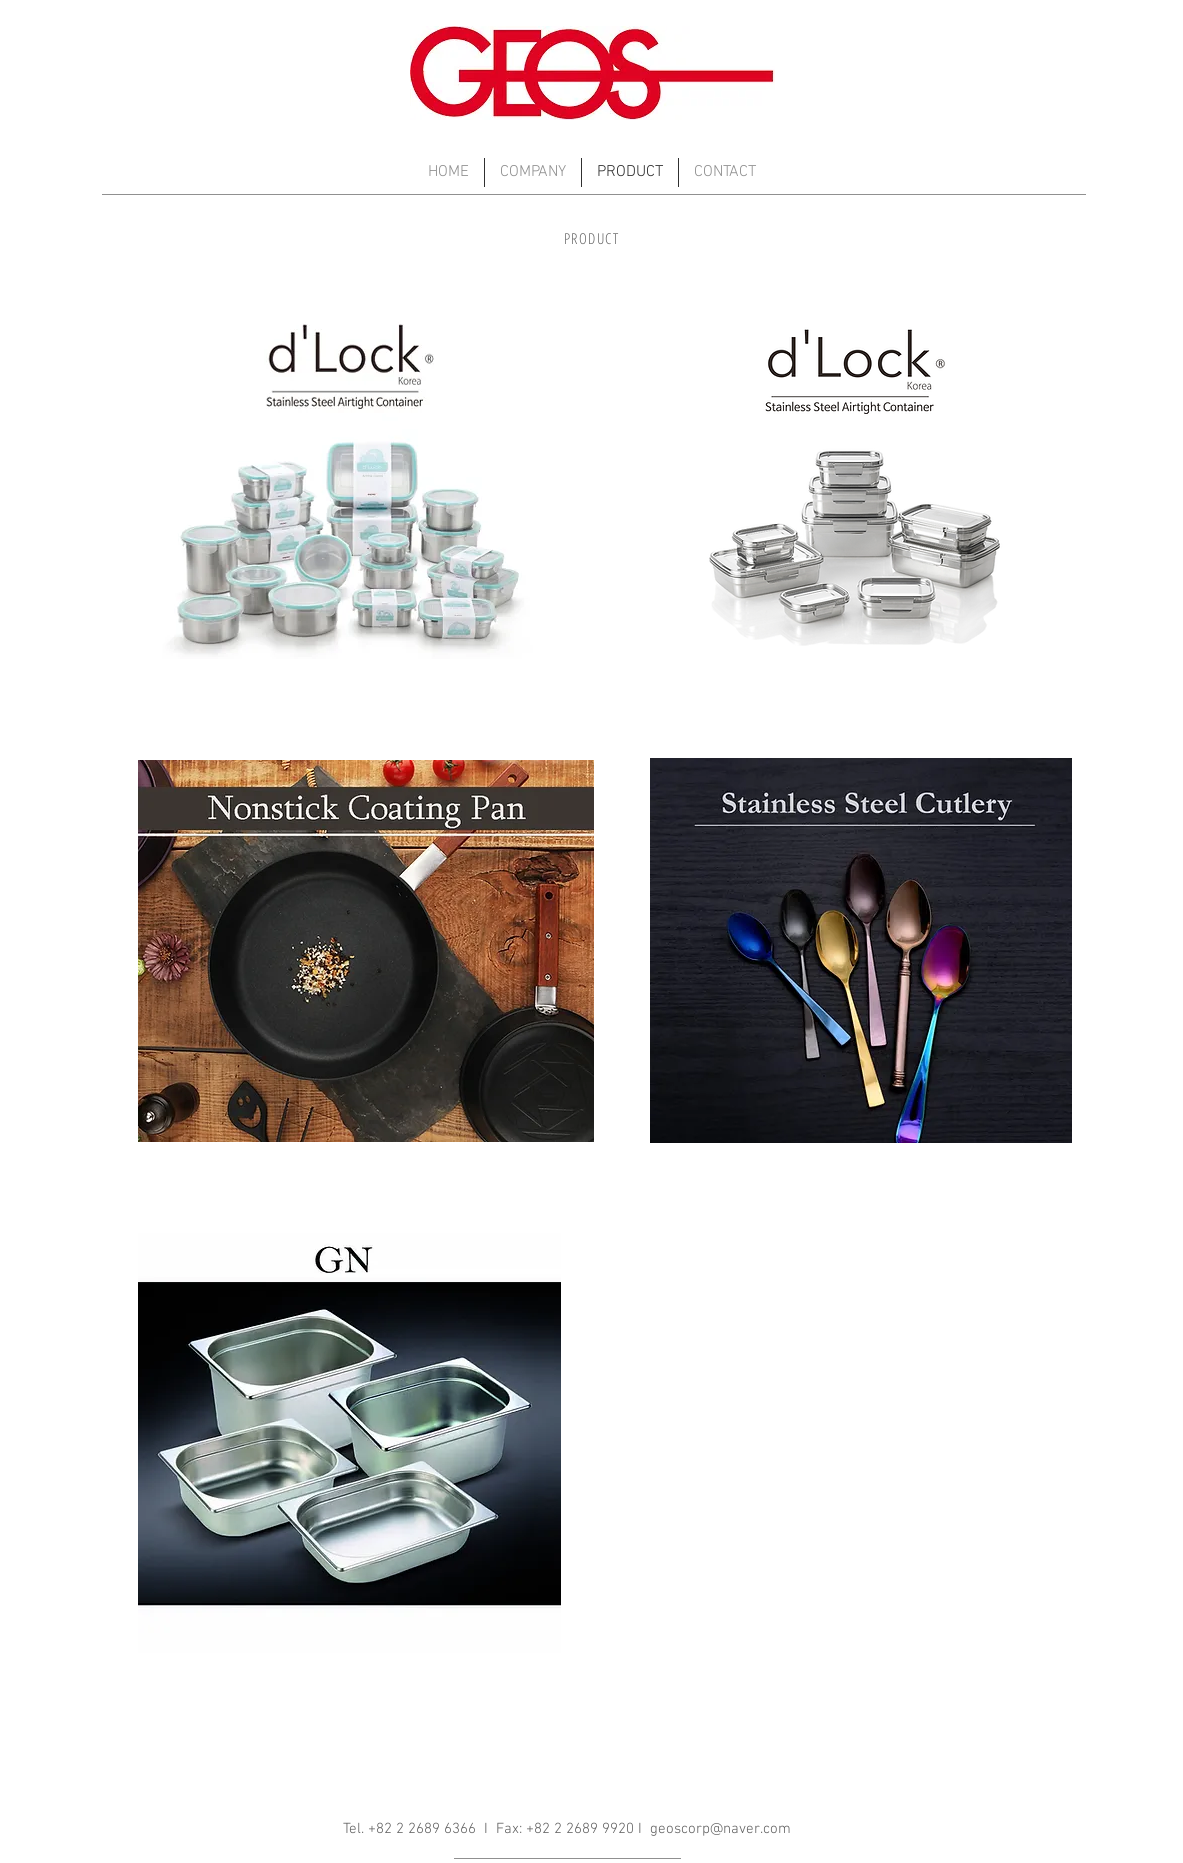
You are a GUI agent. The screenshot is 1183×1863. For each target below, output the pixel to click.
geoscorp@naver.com (720, 1829)
